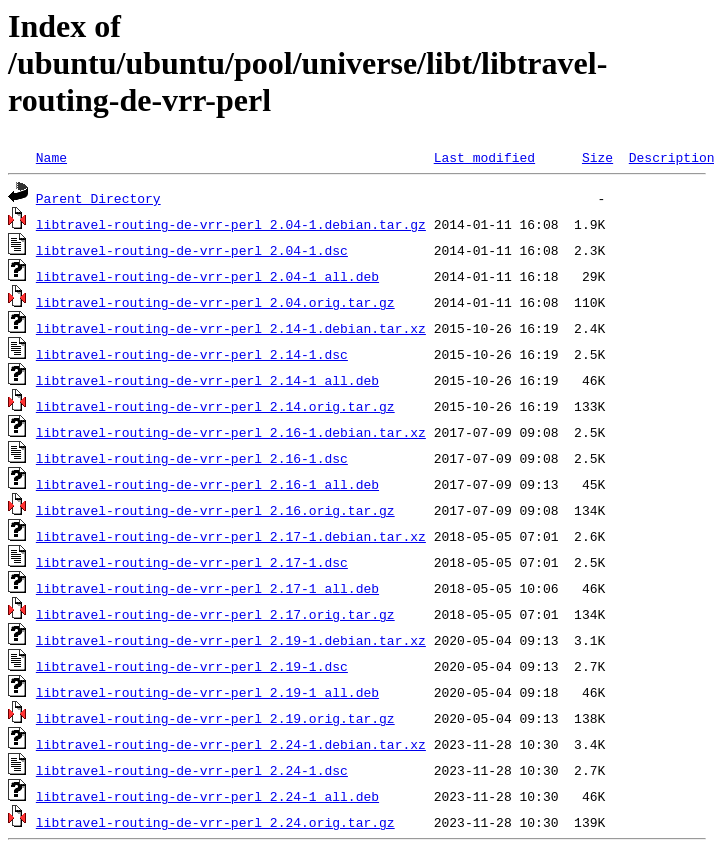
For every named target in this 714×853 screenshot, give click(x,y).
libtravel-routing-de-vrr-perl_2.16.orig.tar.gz (215, 510)
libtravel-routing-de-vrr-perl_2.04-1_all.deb (207, 276)
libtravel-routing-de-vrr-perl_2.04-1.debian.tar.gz (231, 224)
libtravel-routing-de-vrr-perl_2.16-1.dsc (192, 458)
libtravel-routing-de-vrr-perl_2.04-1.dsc (192, 250)
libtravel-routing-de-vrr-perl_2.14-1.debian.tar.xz (231, 328)
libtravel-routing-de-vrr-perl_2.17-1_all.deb (207, 588)
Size (597, 157)
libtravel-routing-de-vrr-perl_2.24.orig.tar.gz (215, 822)
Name (51, 157)
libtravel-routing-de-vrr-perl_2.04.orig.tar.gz (215, 302)
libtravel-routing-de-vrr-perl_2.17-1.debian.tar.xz (231, 536)
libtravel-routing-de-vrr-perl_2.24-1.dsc (192, 770)
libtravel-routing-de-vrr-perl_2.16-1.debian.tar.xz (231, 432)
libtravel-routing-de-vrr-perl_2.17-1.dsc (192, 562)
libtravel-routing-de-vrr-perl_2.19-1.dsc (192, 666)
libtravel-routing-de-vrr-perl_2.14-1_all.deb (207, 380)
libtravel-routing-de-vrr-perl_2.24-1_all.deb (207, 796)
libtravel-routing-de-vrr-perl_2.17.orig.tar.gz (215, 614)
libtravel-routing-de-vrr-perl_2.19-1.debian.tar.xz (231, 640)
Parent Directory (98, 198)
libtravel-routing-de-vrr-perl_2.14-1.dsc (192, 354)
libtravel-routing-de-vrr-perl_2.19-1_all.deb (207, 692)
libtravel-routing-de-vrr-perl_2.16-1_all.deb (207, 484)
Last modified (484, 157)
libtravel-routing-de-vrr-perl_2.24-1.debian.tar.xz (231, 744)
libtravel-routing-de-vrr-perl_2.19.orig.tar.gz (215, 718)
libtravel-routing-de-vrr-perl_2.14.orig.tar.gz (215, 406)
